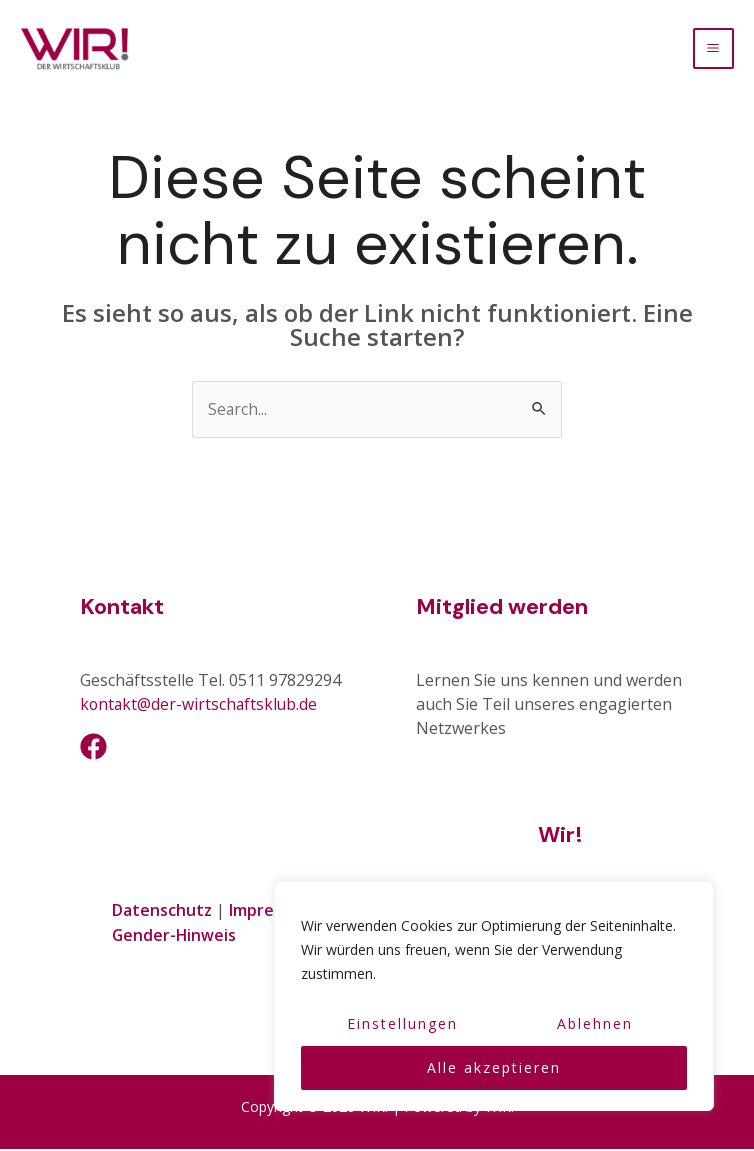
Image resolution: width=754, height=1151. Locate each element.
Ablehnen (595, 1023)
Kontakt (122, 610)
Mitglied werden (502, 610)
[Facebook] (93, 749)
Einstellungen (402, 1023)
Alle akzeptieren (494, 1067)
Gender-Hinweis (175, 937)
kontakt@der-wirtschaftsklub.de (200, 708)
